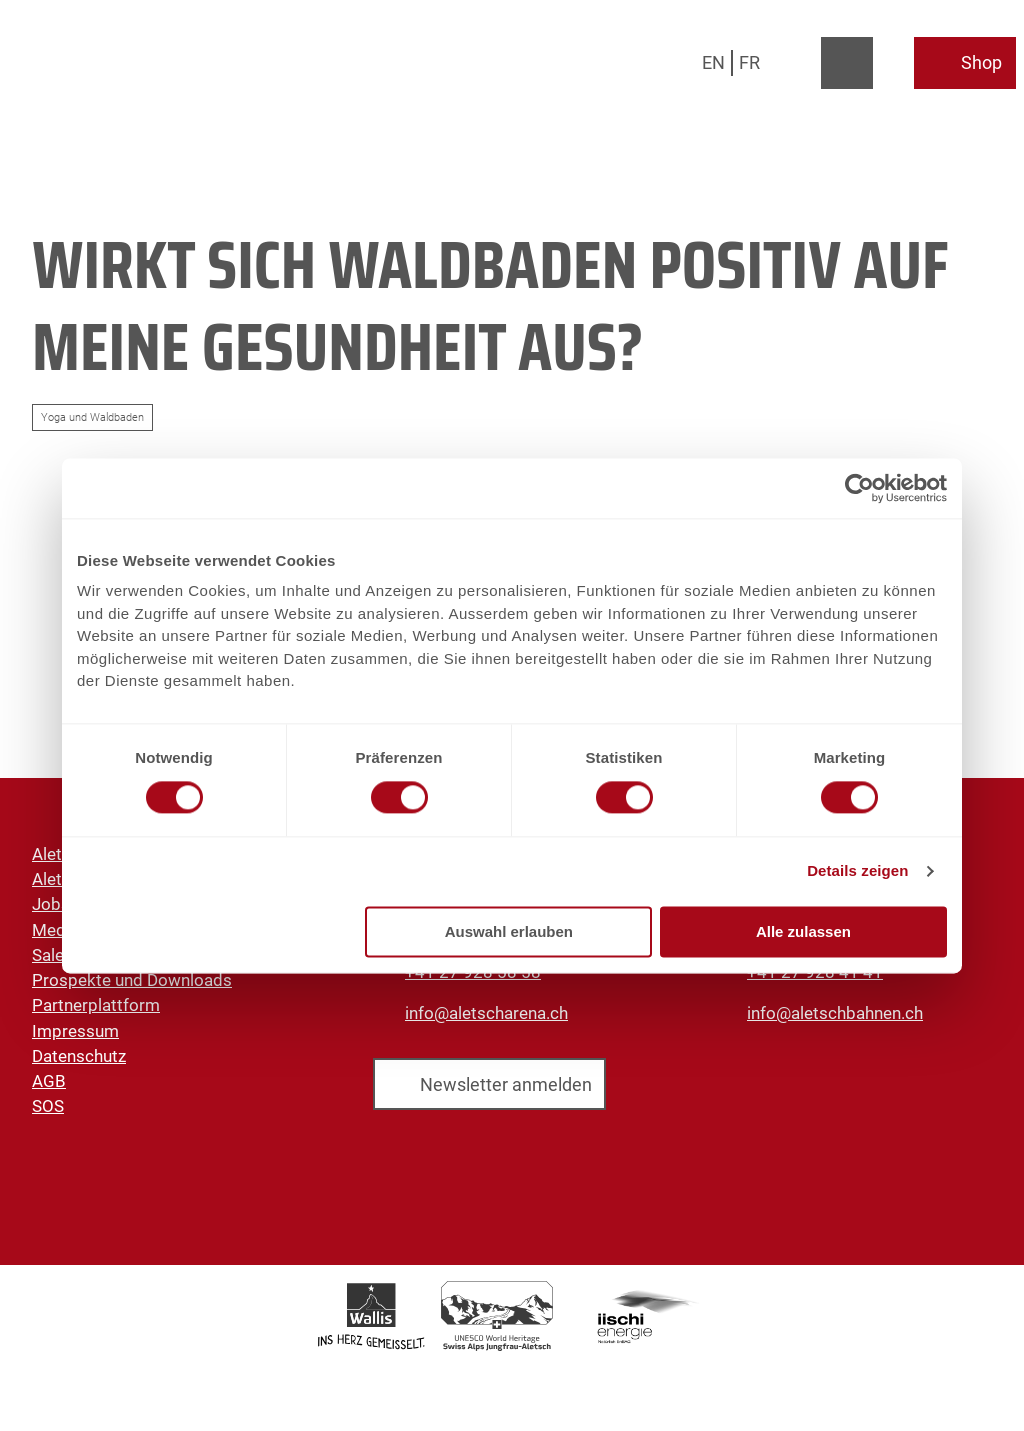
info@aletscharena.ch (486, 1013)
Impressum (75, 1031)
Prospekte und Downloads (132, 980)
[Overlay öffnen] (800, 63)
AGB (49, 1081)
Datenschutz (79, 1056)
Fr (749, 62)
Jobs (51, 905)
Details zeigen (857, 871)
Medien (60, 930)
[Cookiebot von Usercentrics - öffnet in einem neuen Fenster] (859, 488)
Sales (52, 955)
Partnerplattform (96, 1006)
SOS (48, 1107)
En (713, 62)
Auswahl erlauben (509, 931)
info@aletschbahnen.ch (835, 1013)
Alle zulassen (803, 931)
